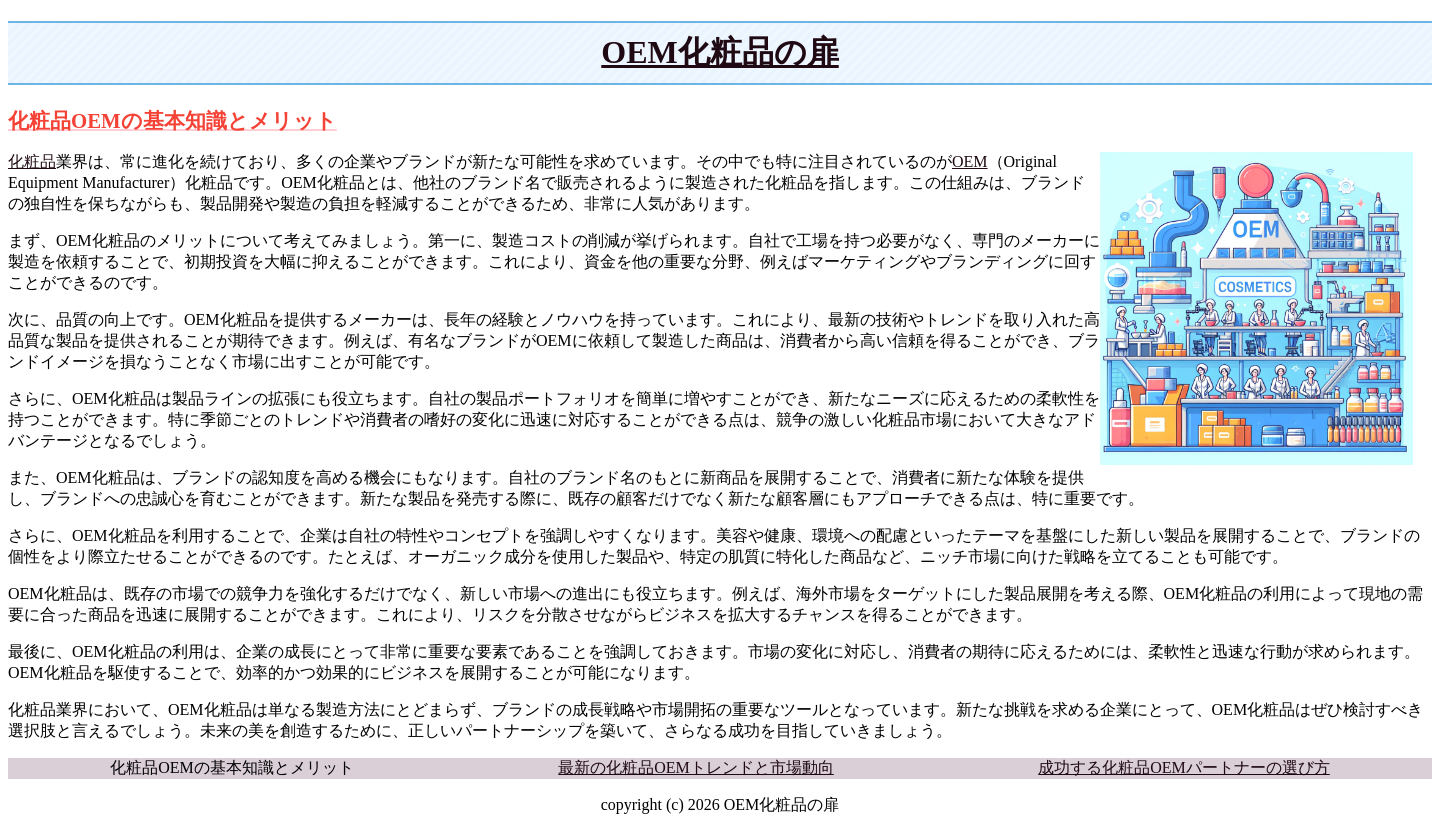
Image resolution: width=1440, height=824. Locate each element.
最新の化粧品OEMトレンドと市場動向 (696, 767)
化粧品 (32, 161)
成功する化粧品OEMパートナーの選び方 (1184, 767)
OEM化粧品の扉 (719, 52)
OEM (970, 161)
